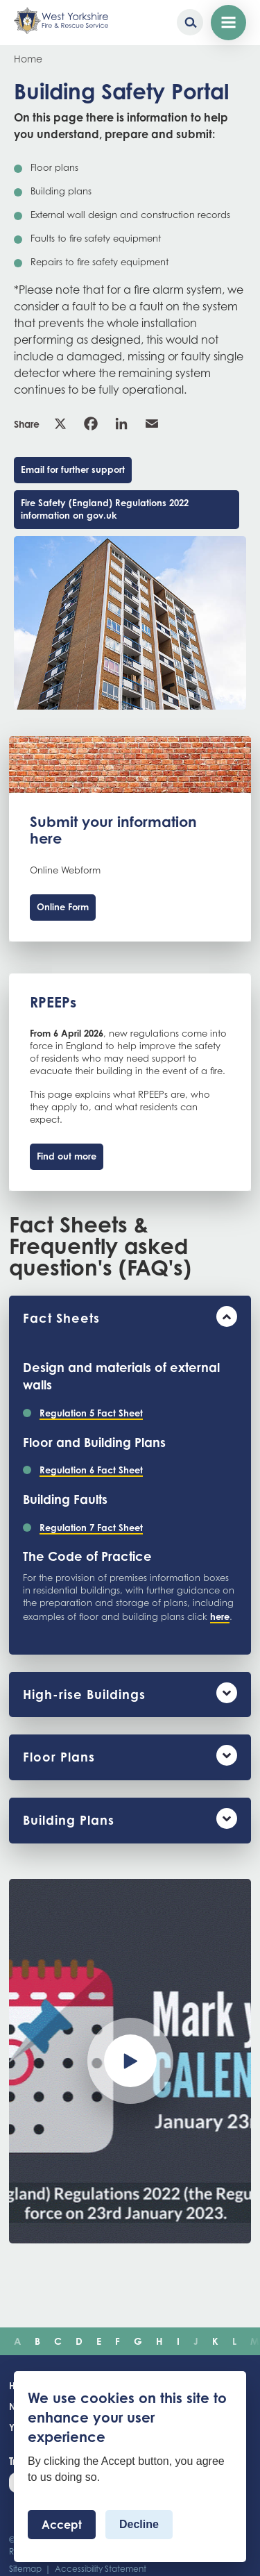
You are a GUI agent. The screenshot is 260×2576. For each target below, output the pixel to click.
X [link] (60, 424)
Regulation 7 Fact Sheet (91, 1527)
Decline (139, 2524)
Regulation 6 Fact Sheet (91, 1469)
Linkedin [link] (121, 424)
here (219, 1616)
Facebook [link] (91, 424)
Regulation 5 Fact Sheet (91, 1413)
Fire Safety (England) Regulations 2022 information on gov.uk (105, 509)
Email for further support (73, 469)
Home (28, 59)
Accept (62, 2525)
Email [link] (152, 424)
